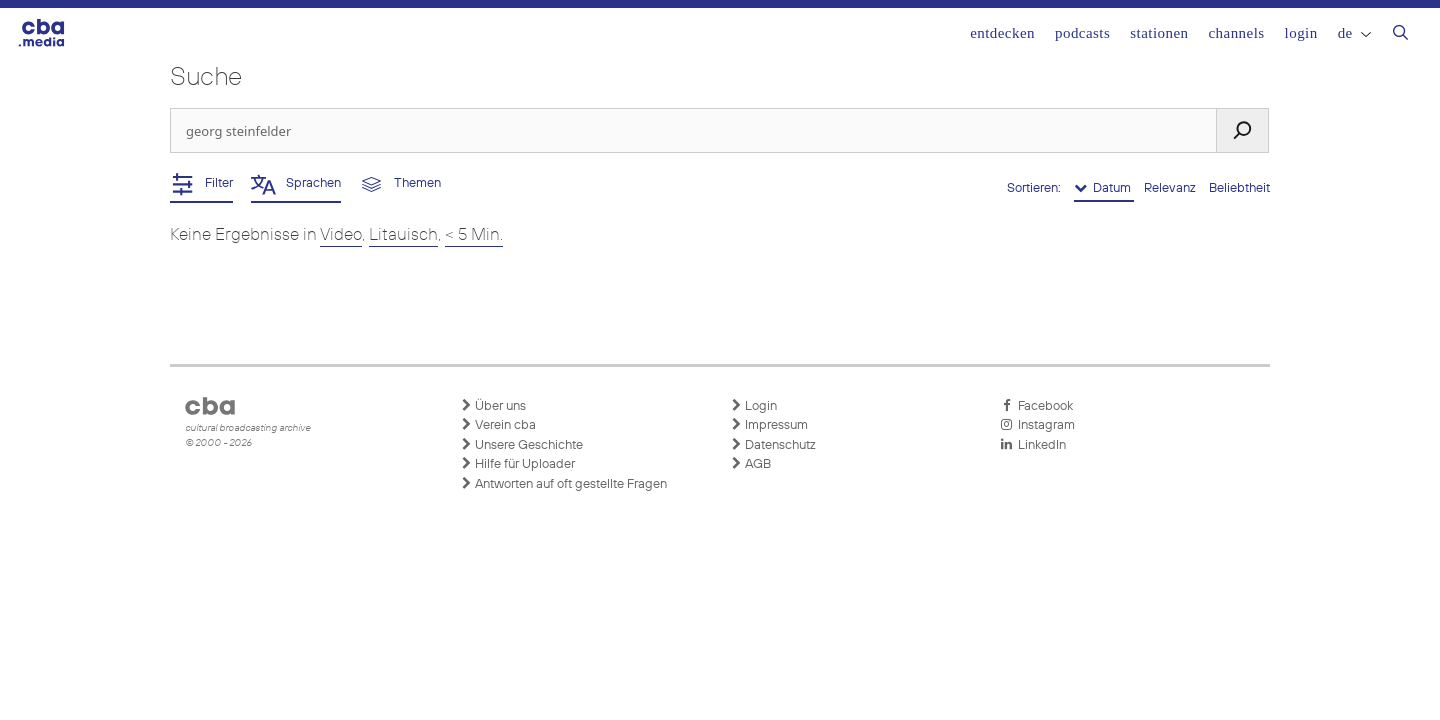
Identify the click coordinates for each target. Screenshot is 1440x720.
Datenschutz (773, 445)
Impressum (769, 425)
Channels (1236, 33)
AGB (750, 464)
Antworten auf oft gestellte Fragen (563, 484)
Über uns (493, 406)
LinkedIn (1033, 445)
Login (1301, 33)
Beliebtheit (1239, 188)
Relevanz (1171, 188)
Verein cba (498, 425)
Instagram (1037, 425)
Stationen (1159, 33)
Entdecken (1002, 33)
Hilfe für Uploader (517, 464)
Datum (1104, 188)
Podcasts (1082, 33)
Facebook (1036, 406)
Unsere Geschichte (521, 445)
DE (1354, 33)
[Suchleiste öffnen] (1400, 35)
